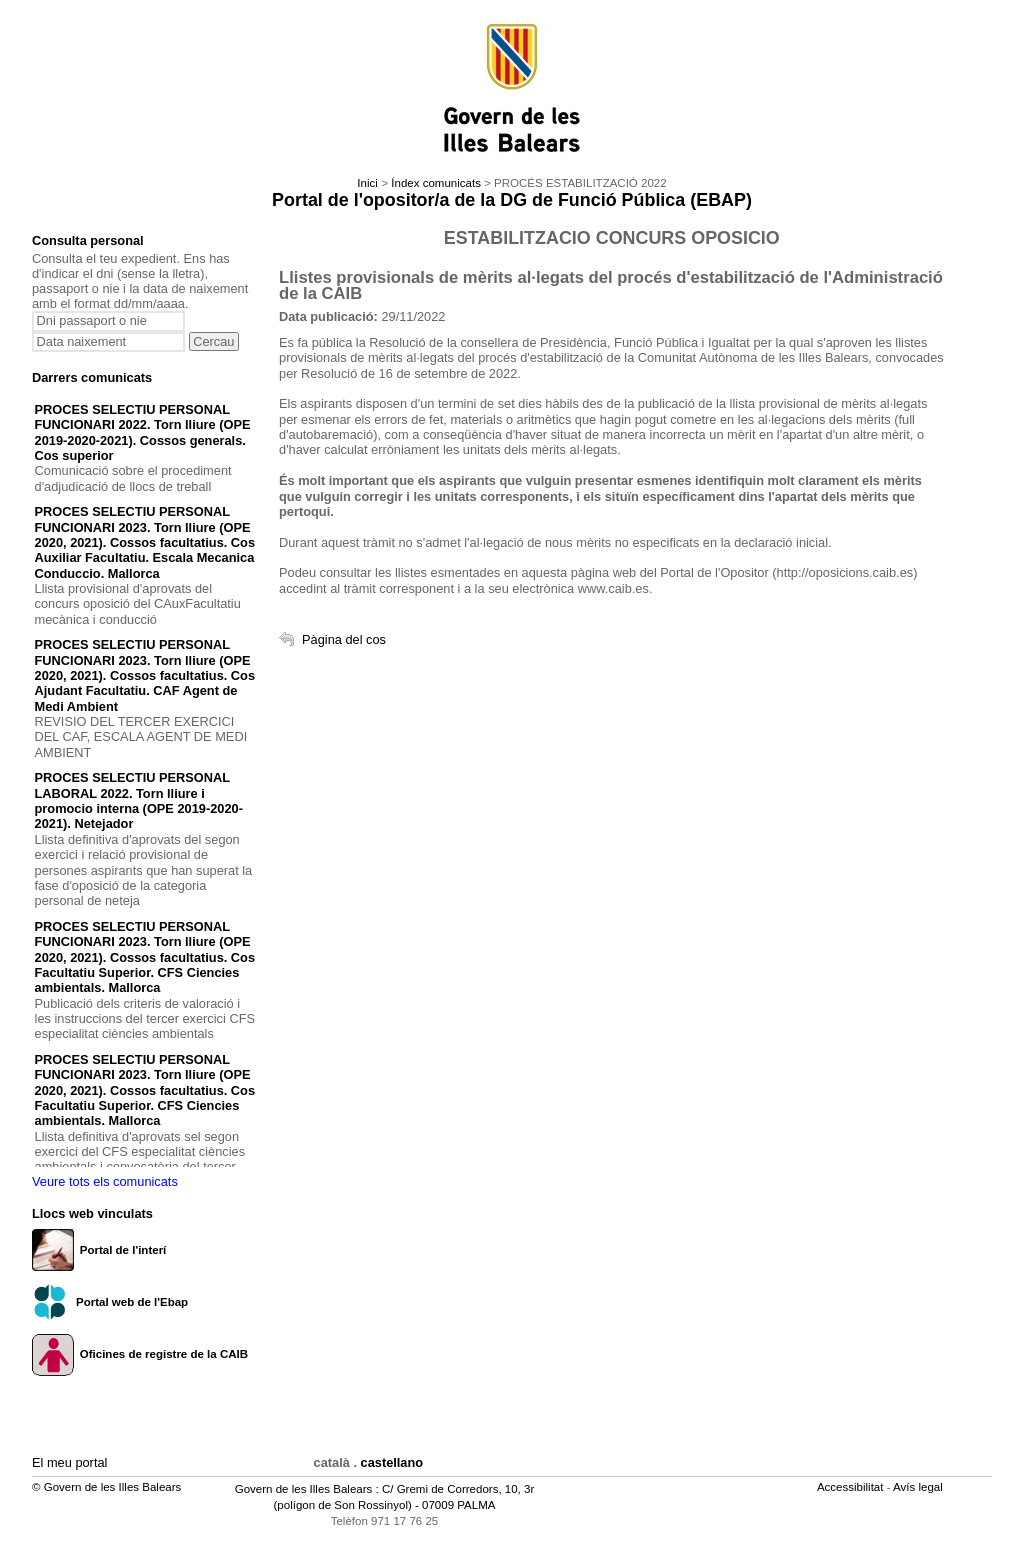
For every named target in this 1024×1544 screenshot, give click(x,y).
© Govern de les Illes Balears (106, 1487)
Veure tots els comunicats (105, 1181)
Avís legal (919, 1487)
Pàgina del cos (344, 639)
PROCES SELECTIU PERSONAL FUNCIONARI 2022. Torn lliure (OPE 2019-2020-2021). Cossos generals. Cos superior (143, 432)
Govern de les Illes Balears (304, 1489)
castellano (392, 1462)
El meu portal (69, 1462)
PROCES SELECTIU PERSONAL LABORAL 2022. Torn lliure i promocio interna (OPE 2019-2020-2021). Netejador (139, 800)
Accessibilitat (852, 1487)
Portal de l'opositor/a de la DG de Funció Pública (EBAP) (512, 200)
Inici (367, 183)
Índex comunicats (436, 183)
